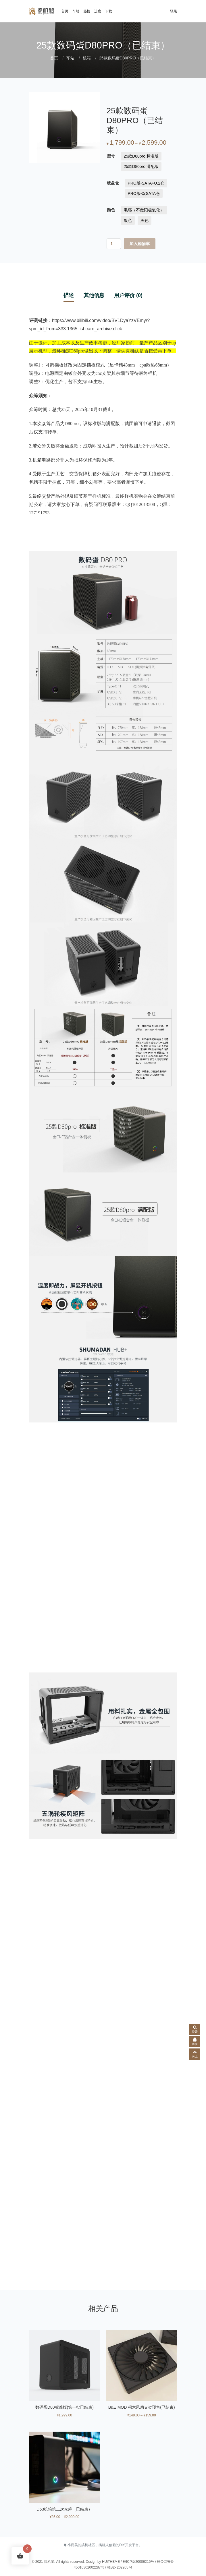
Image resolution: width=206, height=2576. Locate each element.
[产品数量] (114, 244)
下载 (108, 11)
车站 (75, 11)
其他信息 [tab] (94, 295)
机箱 (87, 58)
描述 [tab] (68, 295)
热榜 (86, 11)
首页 (64, 11)
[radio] (141, 156)
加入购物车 (140, 243)
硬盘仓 (113, 183)
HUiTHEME (111, 2562)
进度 (97, 11)
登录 (173, 11)
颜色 (111, 210)
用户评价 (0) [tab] (128, 295)
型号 (111, 156)
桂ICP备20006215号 (138, 2562)
